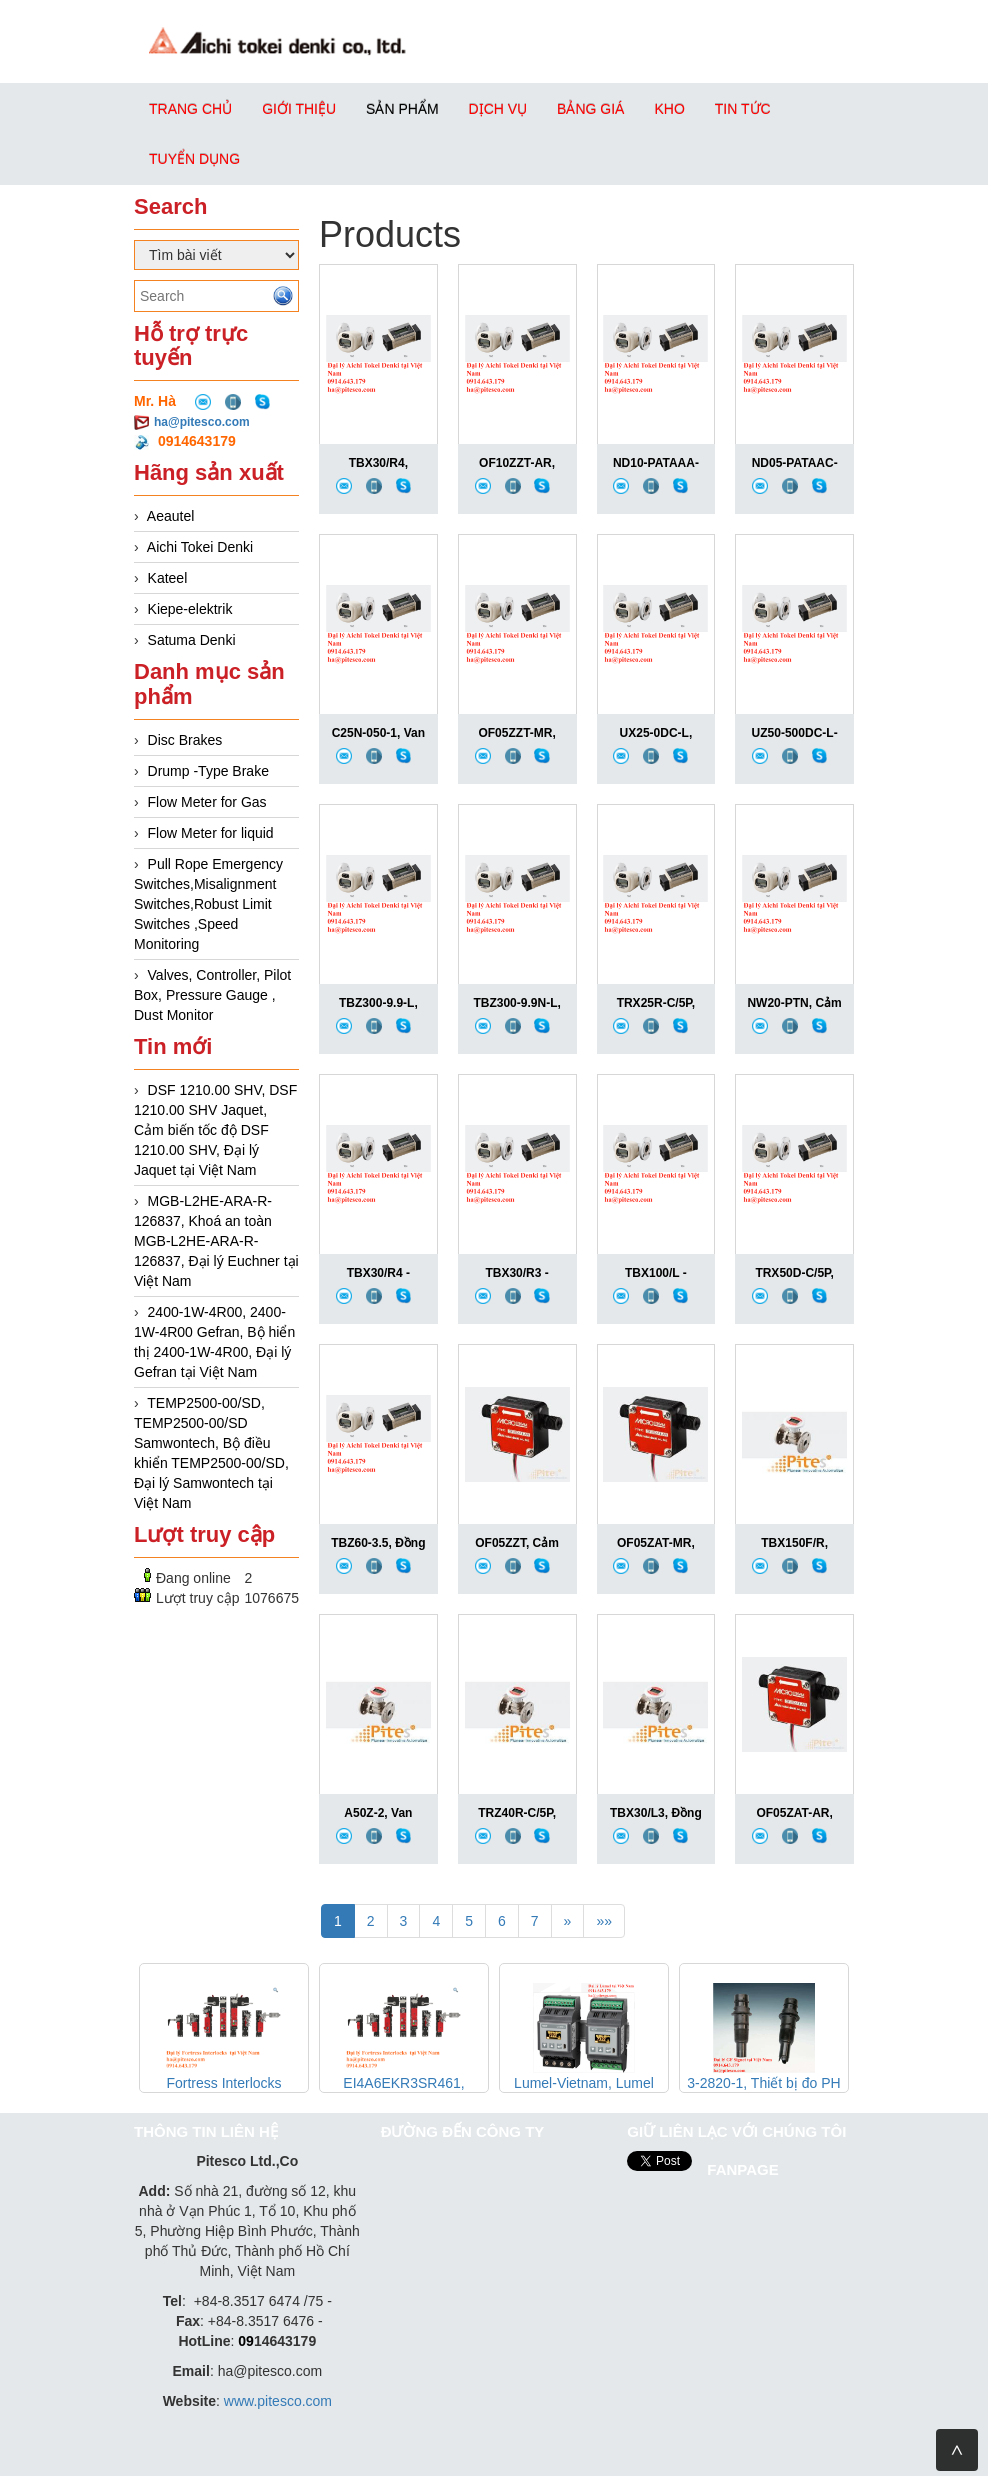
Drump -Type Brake (208, 771)
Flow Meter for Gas (207, 802)
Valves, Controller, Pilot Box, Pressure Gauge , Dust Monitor (212, 995)
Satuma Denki (192, 640)
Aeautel (170, 516)
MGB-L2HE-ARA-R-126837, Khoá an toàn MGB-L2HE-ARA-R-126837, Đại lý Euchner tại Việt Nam (216, 1241)
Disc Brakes (185, 740)
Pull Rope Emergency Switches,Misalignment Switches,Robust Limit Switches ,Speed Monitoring (208, 904)
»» (604, 1921)
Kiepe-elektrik (190, 609)
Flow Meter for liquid (211, 833)
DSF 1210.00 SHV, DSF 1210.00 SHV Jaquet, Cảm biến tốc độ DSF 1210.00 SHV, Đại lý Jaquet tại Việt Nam (215, 1130)
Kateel (168, 578)
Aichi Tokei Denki (200, 547)
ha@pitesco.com (202, 422)
